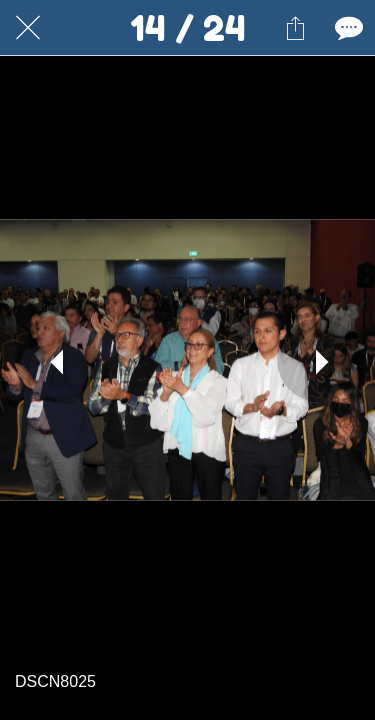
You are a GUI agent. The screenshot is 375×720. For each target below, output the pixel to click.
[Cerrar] (28, 28)
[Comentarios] (347, 28)
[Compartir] (295, 28)
